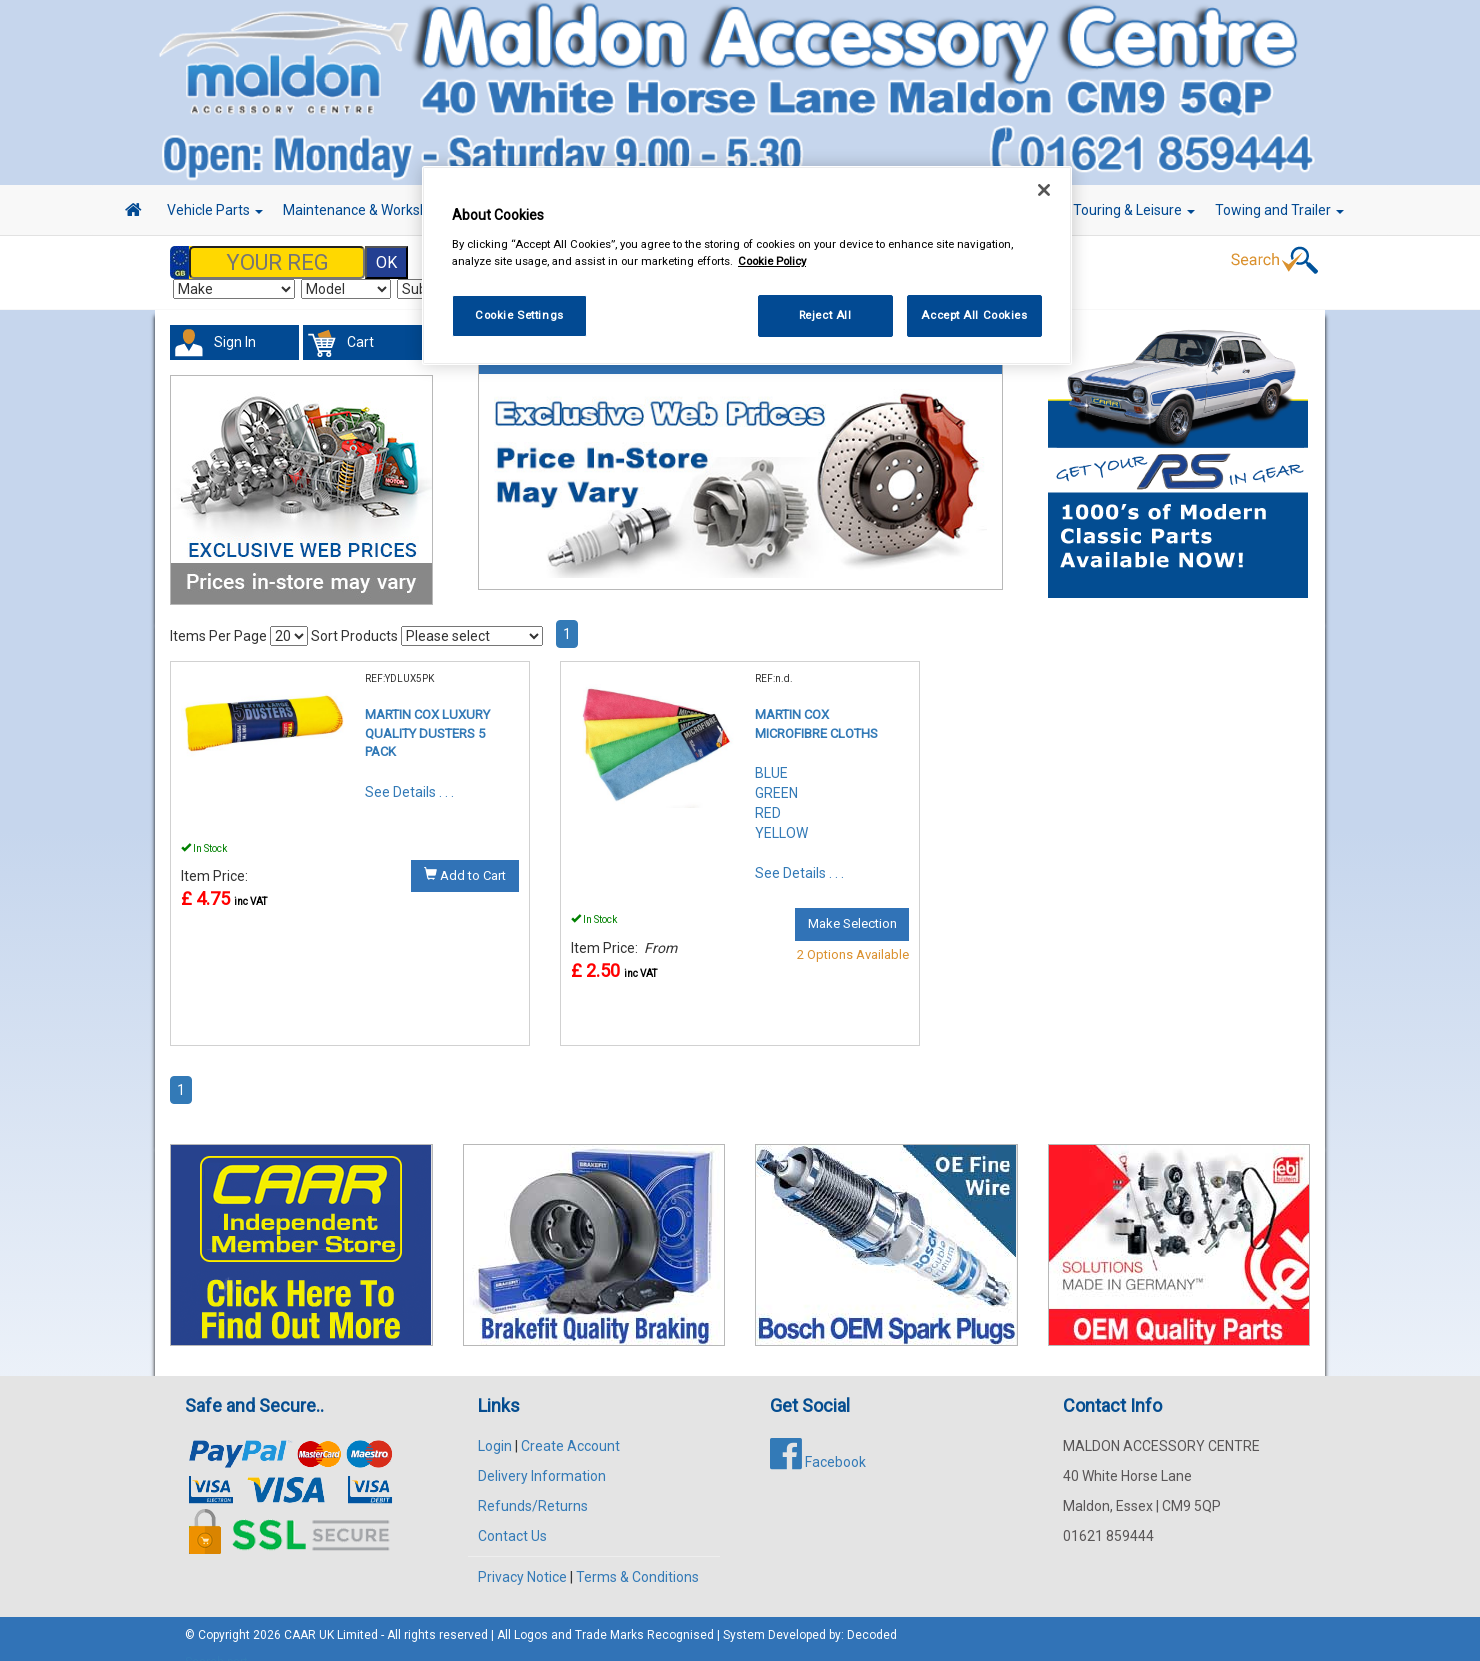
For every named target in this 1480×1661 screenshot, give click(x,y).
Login (495, 1426)
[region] (747, 265)
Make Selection (852, 903)
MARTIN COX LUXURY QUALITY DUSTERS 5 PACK (427, 713)
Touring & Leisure (1134, 210)
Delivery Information (542, 1456)
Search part (216, 1642)
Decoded (872, 1615)
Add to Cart (465, 855)
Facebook (818, 1442)
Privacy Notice (522, 1557)
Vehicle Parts (215, 210)
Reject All (825, 315)
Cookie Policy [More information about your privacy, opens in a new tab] (772, 261)
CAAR (300, 1615)
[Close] (1044, 190)
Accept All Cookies (974, 315)
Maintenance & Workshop (370, 210)
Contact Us (512, 1516)
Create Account (570, 1426)
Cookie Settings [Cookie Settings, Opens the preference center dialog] (519, 315)
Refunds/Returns (533, 1486)
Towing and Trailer (1279, 210)
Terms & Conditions (637, 1557)
